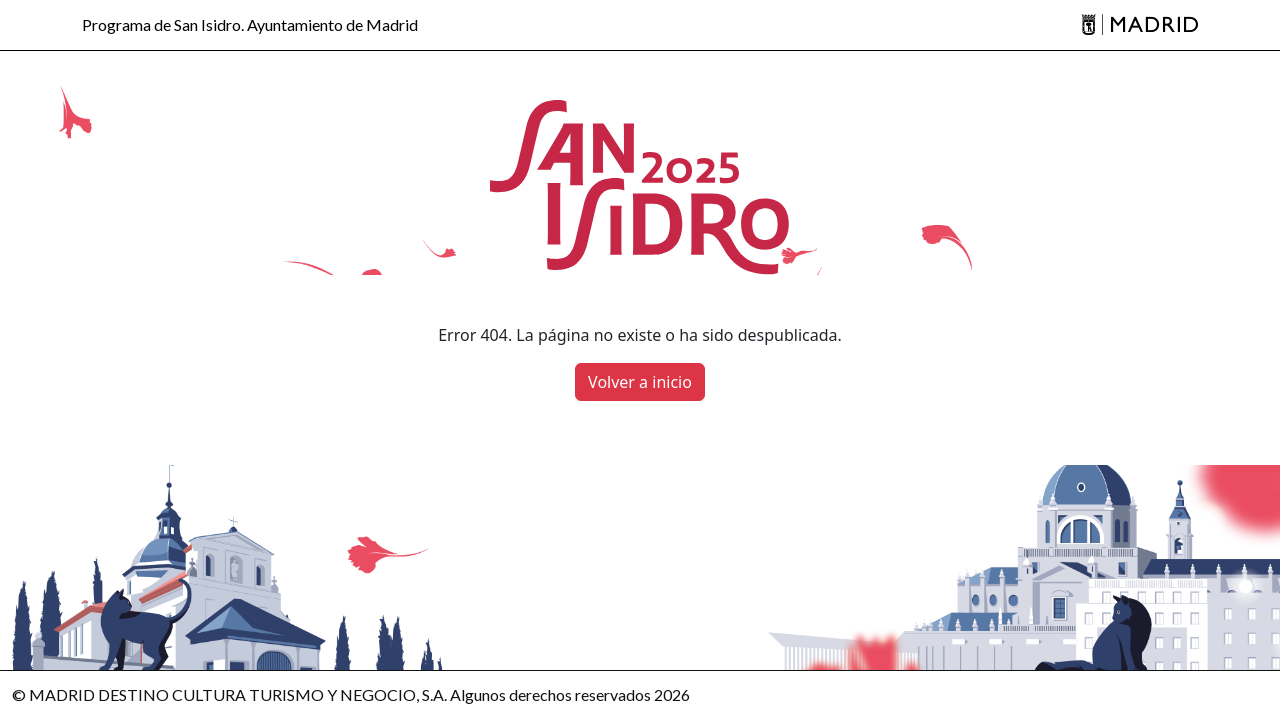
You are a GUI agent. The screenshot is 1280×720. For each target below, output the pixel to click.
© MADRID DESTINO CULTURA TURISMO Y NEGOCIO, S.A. (229, 694)
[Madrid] (1139, 25)
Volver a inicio (640, 382)
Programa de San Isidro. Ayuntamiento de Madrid (250, 25)
